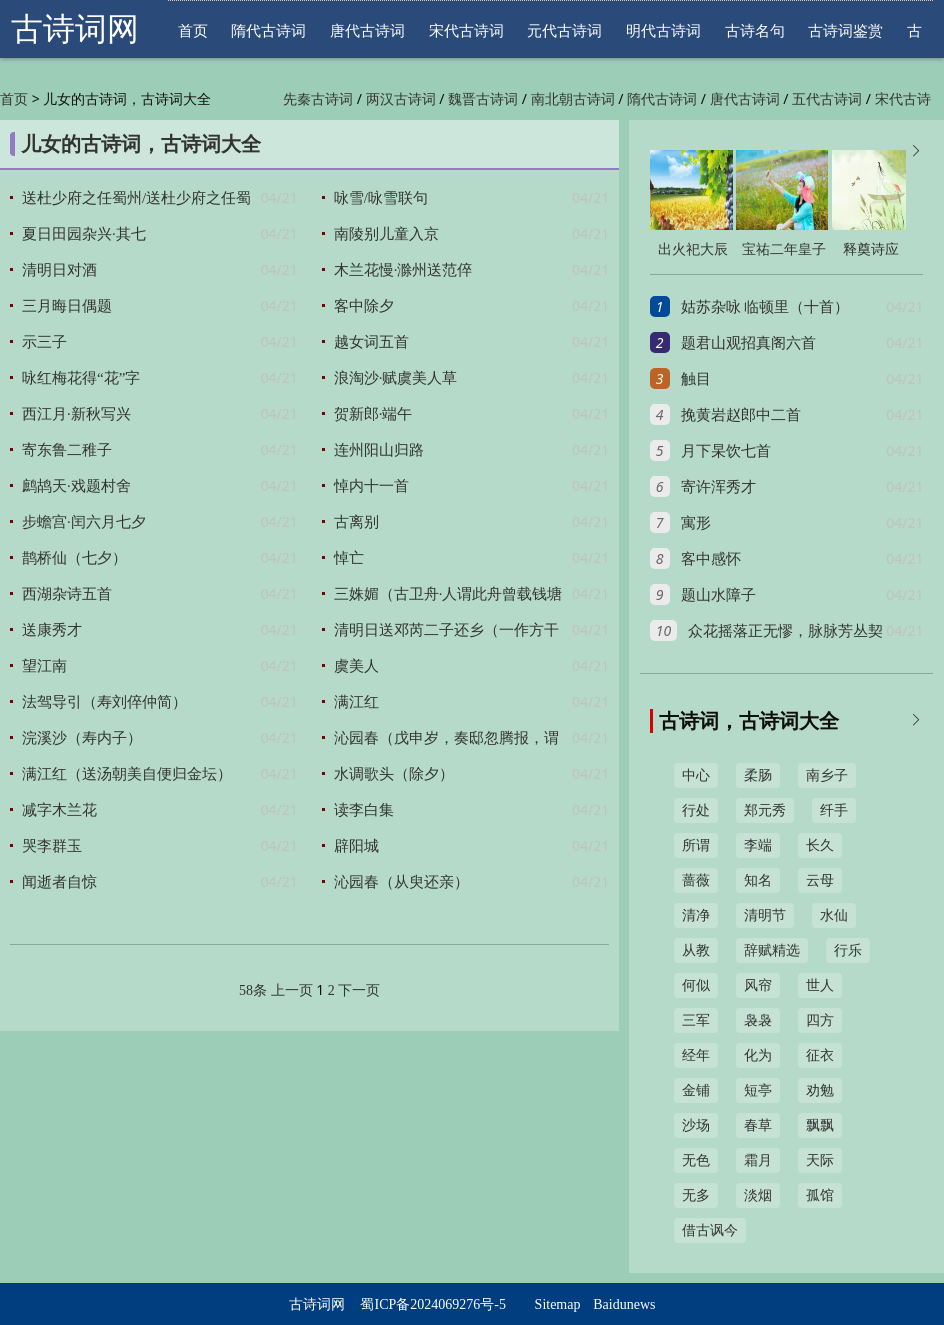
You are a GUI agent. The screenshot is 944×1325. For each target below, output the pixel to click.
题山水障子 (718, 595)
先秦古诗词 (318, 99)
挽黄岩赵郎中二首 (741, 415)
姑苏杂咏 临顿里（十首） (765, 307)
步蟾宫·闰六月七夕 (84, 522)
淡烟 (758, 1195)
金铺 (696, 1090)
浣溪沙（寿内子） (82, 738)
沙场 (696, 1125)
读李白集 (364, 810)
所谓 (696, 845)
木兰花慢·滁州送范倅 (403, 270)
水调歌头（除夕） (394, 774)
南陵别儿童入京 (386, 234)
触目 (696, 379)
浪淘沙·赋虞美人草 (396, 378)
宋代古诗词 (466, 30)
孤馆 (820, 1195)
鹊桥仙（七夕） (74, 558)
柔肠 (758, 775)
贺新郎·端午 (373, 414)
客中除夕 (364, 306)
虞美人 (356, 666)
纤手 (834, 810)
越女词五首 (371, 342)
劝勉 (820, 1090)
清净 (696, 915)
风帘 (758, 985)
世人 (820, 985)
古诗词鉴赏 (845, 30)
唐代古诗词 (367, 30)
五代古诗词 (827, 99)
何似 (696, 985)
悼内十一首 (371, 486)
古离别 (356, 522)
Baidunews (624, 1304)
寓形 (696, 523)
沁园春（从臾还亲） (401, 882)
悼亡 (349, 558)
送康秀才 (52, 630)
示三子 (44, 342)
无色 (696, 1160)
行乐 (848, 950)
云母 (820, 880)
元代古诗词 (564, 30)
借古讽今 (710, 1230)
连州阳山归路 (379, 450)
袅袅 (758, 1020)
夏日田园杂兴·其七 (84, 234)
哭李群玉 (52, 846)
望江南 (44, 666)
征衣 (820, 1055)
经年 (696, 1055)
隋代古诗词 (268, 30)
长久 (820, 845)
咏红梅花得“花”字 (81, 378)
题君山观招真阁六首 (748, 343)
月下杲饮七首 (726, 451)
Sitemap (558, 1304)
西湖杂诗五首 (67, 594)
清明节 (765, 915)
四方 (820, 1020)
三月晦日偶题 (67, 306)
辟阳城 (356, 846)
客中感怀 (711, 559)
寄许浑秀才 (718, 487)
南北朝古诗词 (573, 99)
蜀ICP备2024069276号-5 (432, 1304)
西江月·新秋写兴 (76, 414)
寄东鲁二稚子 (67, 450)
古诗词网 (75, 29)
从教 (696, 950)
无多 (696, 1195)
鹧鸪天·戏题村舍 (76, 486)
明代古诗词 (663, 30)
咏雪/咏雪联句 (381, 198)
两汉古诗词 (401, 99)
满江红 (356, 702)
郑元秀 (765, 810)
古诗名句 (755, 30)
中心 (696, 775)
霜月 (758, 1160)
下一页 (359, 990)
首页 (193, 30)
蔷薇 (696, 880)
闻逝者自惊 (59, 882)
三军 (696, 1020)
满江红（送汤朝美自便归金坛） (127, 774)
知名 (758, 880)
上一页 (292, 990)
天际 (820, 1160)
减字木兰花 (59, 810)
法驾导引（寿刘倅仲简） (104, 702)
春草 (758, 1125)
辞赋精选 (772, 950)
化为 (758, 1055)
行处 (696, 810)
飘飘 (820, 1125)
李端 (758, 845)
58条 (253, 990)
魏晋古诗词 (483, 99)
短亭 (758, 1090)
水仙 (834, 915)
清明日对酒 (59, 270)
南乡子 (827, 775)
